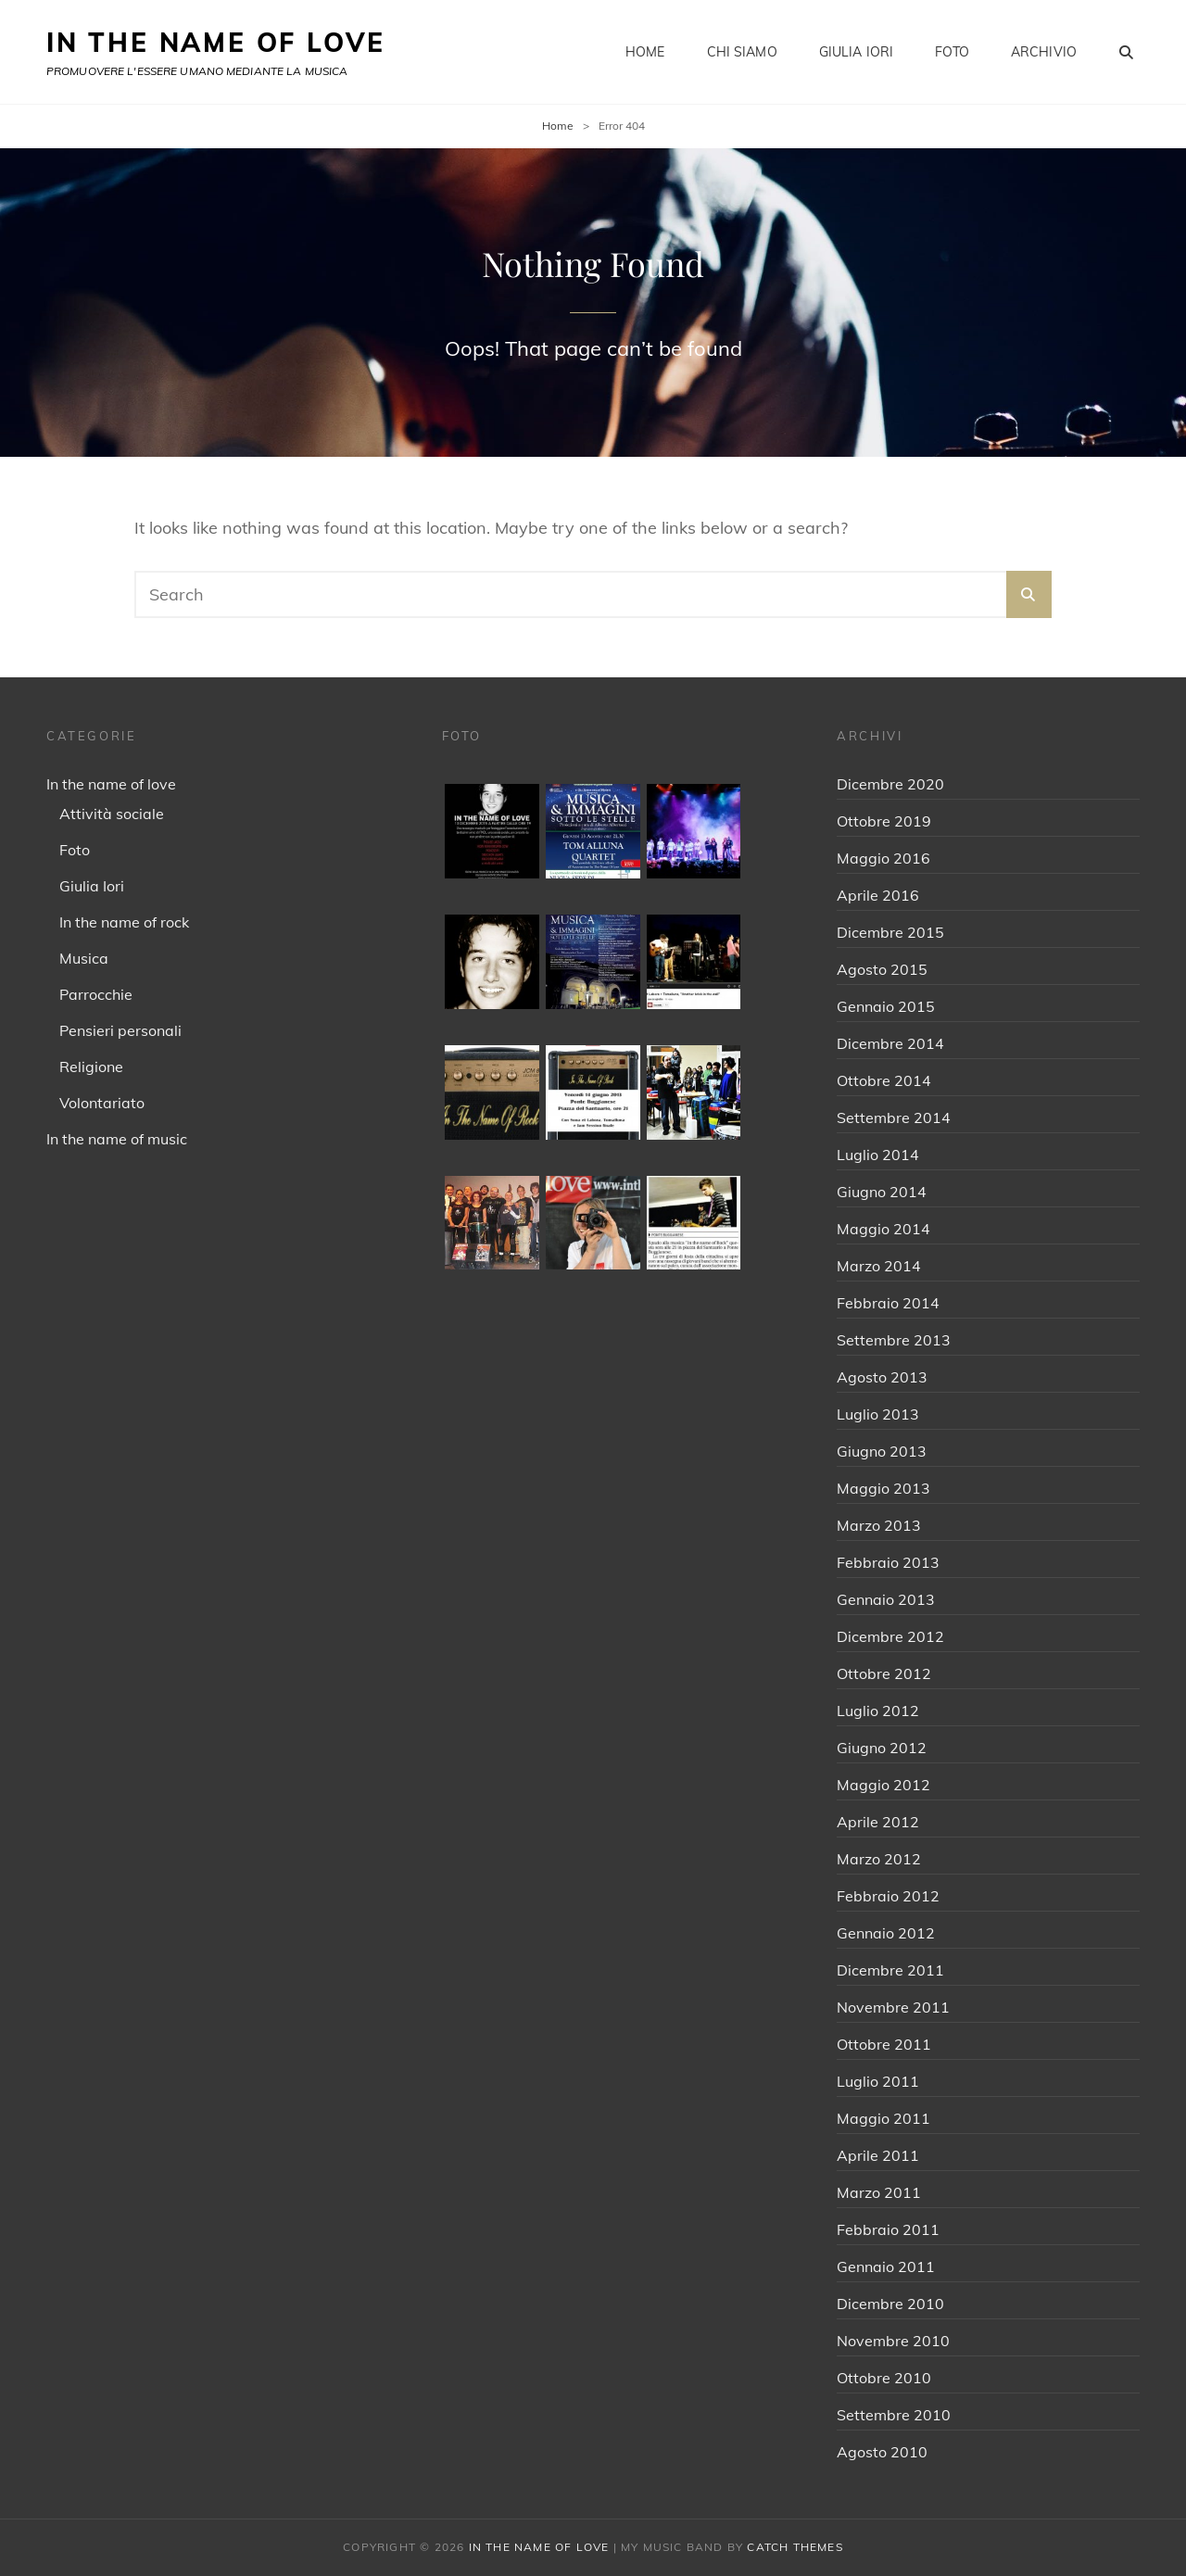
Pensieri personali (120, 1030)
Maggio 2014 (883, 1228)
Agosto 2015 (882, 969)
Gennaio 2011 (886, 2266)
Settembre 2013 (894, 1340)
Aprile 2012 (878, 1821)
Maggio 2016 (883, 858)
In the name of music (116, 1139)
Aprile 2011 (878, 2155)
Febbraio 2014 (888, 1303)
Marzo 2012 (879, 1859)
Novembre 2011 (893, 2007)
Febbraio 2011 (888, 2229)
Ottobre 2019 (884, 821)
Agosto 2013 (882, 1377)
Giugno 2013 (882, 1451)
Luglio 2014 (878, 1154)
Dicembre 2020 (890, 784)
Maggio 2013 (883, 1488)
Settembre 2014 (894, 1117)
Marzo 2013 (879, 1525)
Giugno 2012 (882, 1747)
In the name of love (111, 784)
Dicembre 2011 (890, 1970)
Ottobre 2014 (884, 1080)
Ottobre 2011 (884, 2044)
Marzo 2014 (879, 1265)
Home (645, 52)
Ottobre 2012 (884, 1673)
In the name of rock (124, 922)
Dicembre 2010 (890, 2303)
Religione (91, 1066)
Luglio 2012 (878, 1710)
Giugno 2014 (882, 1191)
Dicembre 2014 (890, 1043)
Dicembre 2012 (890, 1636)
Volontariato (102, 1102)
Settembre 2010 (894, 2415)
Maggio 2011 (883, 2118)
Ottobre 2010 (884, 2377)
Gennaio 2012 (886, 1933)
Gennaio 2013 (886, 1599)
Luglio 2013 (878, 1414)
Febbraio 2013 (888, 1562)
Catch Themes (794, 2547)
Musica (83, 958)
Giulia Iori (856, 52)
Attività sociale (111, 813)
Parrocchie (95, 994)
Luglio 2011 (878, 2081)
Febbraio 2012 (888, 1896)
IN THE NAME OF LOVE (215, 42)
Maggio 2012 (883, 1784)
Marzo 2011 (879, 2192)
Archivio (1044, 52)
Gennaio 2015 (886, 1006)
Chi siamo (742, 52)
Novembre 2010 (893, 2340)
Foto (952, 52)
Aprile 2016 (878, 895)
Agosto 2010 (882, 2452)
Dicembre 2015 (890, 932)
